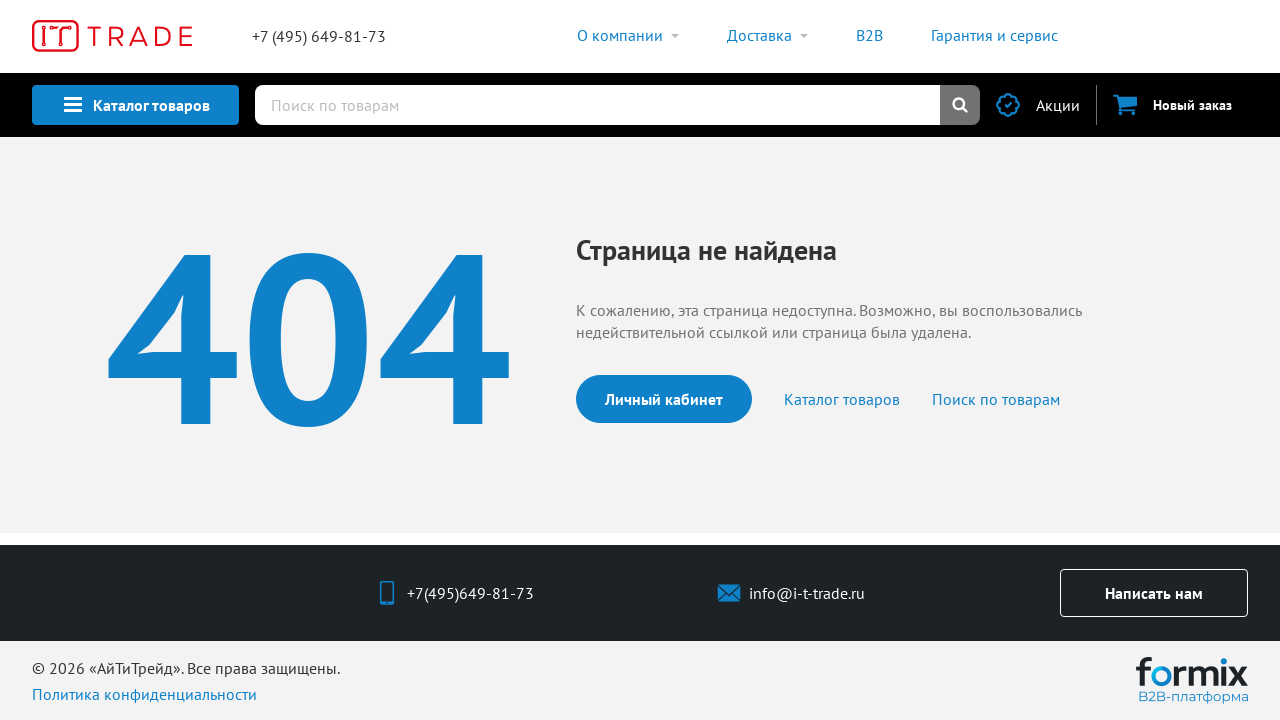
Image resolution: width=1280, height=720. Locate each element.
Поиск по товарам (996, 399)
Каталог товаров (842, 399)
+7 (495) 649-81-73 (319, 36)
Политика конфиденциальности (144, 694)
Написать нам (1154, 593)
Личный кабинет (664, 399)
